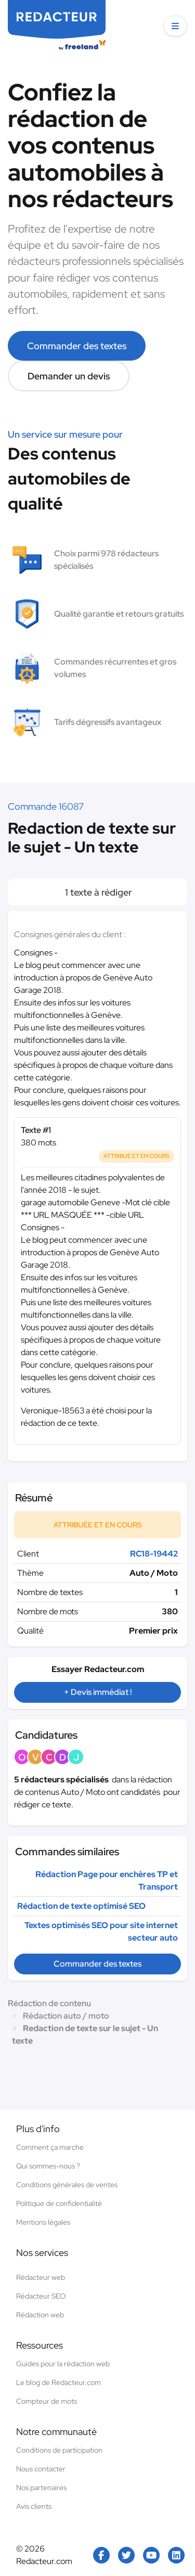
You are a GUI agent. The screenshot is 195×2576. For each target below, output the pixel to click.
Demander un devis (69, 376)
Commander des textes (76, 346)
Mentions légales (43, 2222)
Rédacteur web (40, 2277)
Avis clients (33, 2506)
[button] (175, 26)
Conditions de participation (59, 2450)
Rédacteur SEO (41, 2296)
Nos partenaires (41, 2487)
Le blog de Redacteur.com (58, 2382)
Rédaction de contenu (49, 2003)
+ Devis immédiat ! (98, 1692)
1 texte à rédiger (97, 892)
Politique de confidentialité (59, 2203)
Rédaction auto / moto (66, 2015)
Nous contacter (41, 2468)
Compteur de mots (46, 2401)
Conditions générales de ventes (67, 2184)
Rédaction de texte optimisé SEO (81, 1906)
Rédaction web (40, 2314)
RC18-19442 (154, 1553)
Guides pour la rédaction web (63, 2363)
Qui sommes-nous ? (48, 2166)
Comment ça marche (50, 2147)
